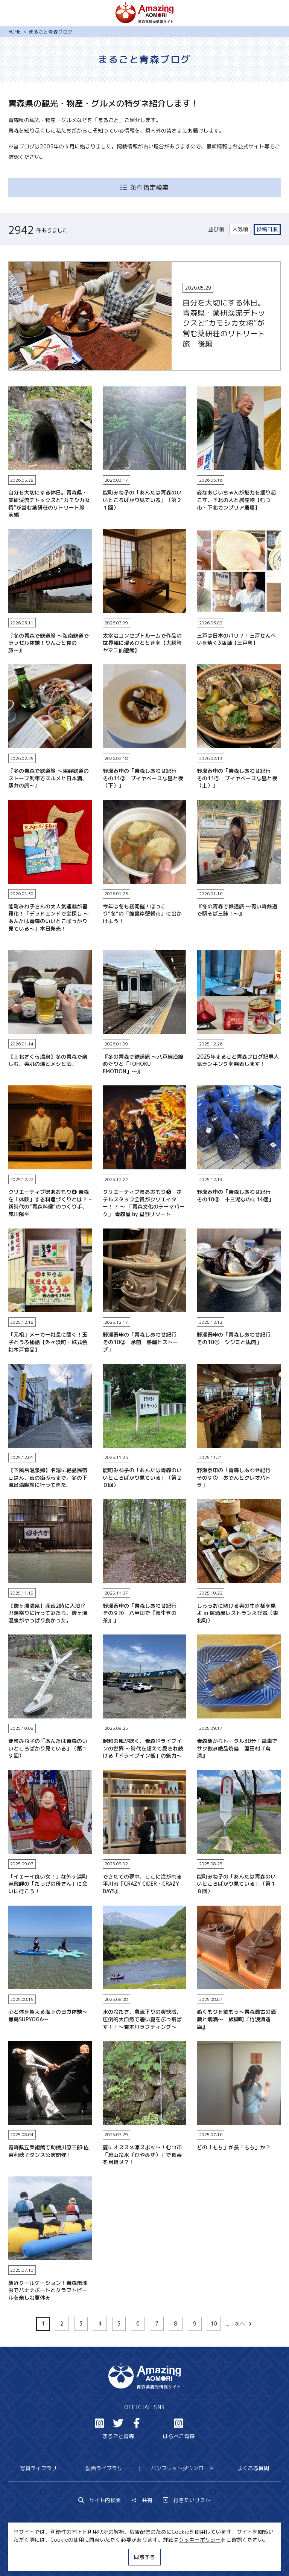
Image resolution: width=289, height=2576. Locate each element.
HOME (14, 31)
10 (213, 2323)
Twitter (118, 2423)
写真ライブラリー (41, 2468)
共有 (141, 2500)
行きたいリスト (186, 2500)
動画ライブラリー (106, 2468)
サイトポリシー (169, 2556)
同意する (144, 2557)
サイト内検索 (100, 2500)
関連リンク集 (214, 2556)
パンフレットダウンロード (182, 2468)
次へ (243, 2323)
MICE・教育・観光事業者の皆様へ (99, 2556)
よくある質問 (253, 2468)
